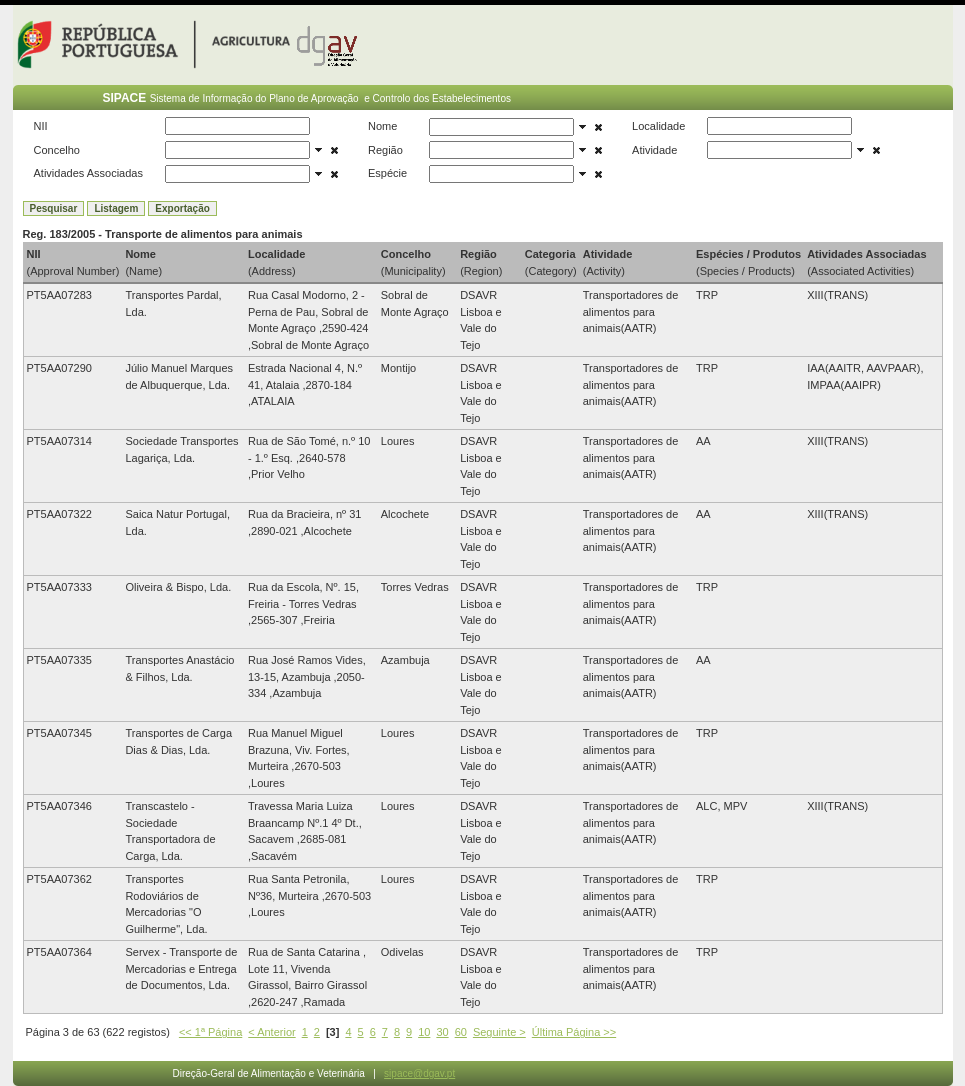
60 (461, 1032)
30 (442, 1032)
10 (424, 1032)
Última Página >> (574, 1032)
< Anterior (271, 1032)
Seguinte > (499, 1032)
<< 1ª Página (210, 1032)
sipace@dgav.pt (419, 1073)
